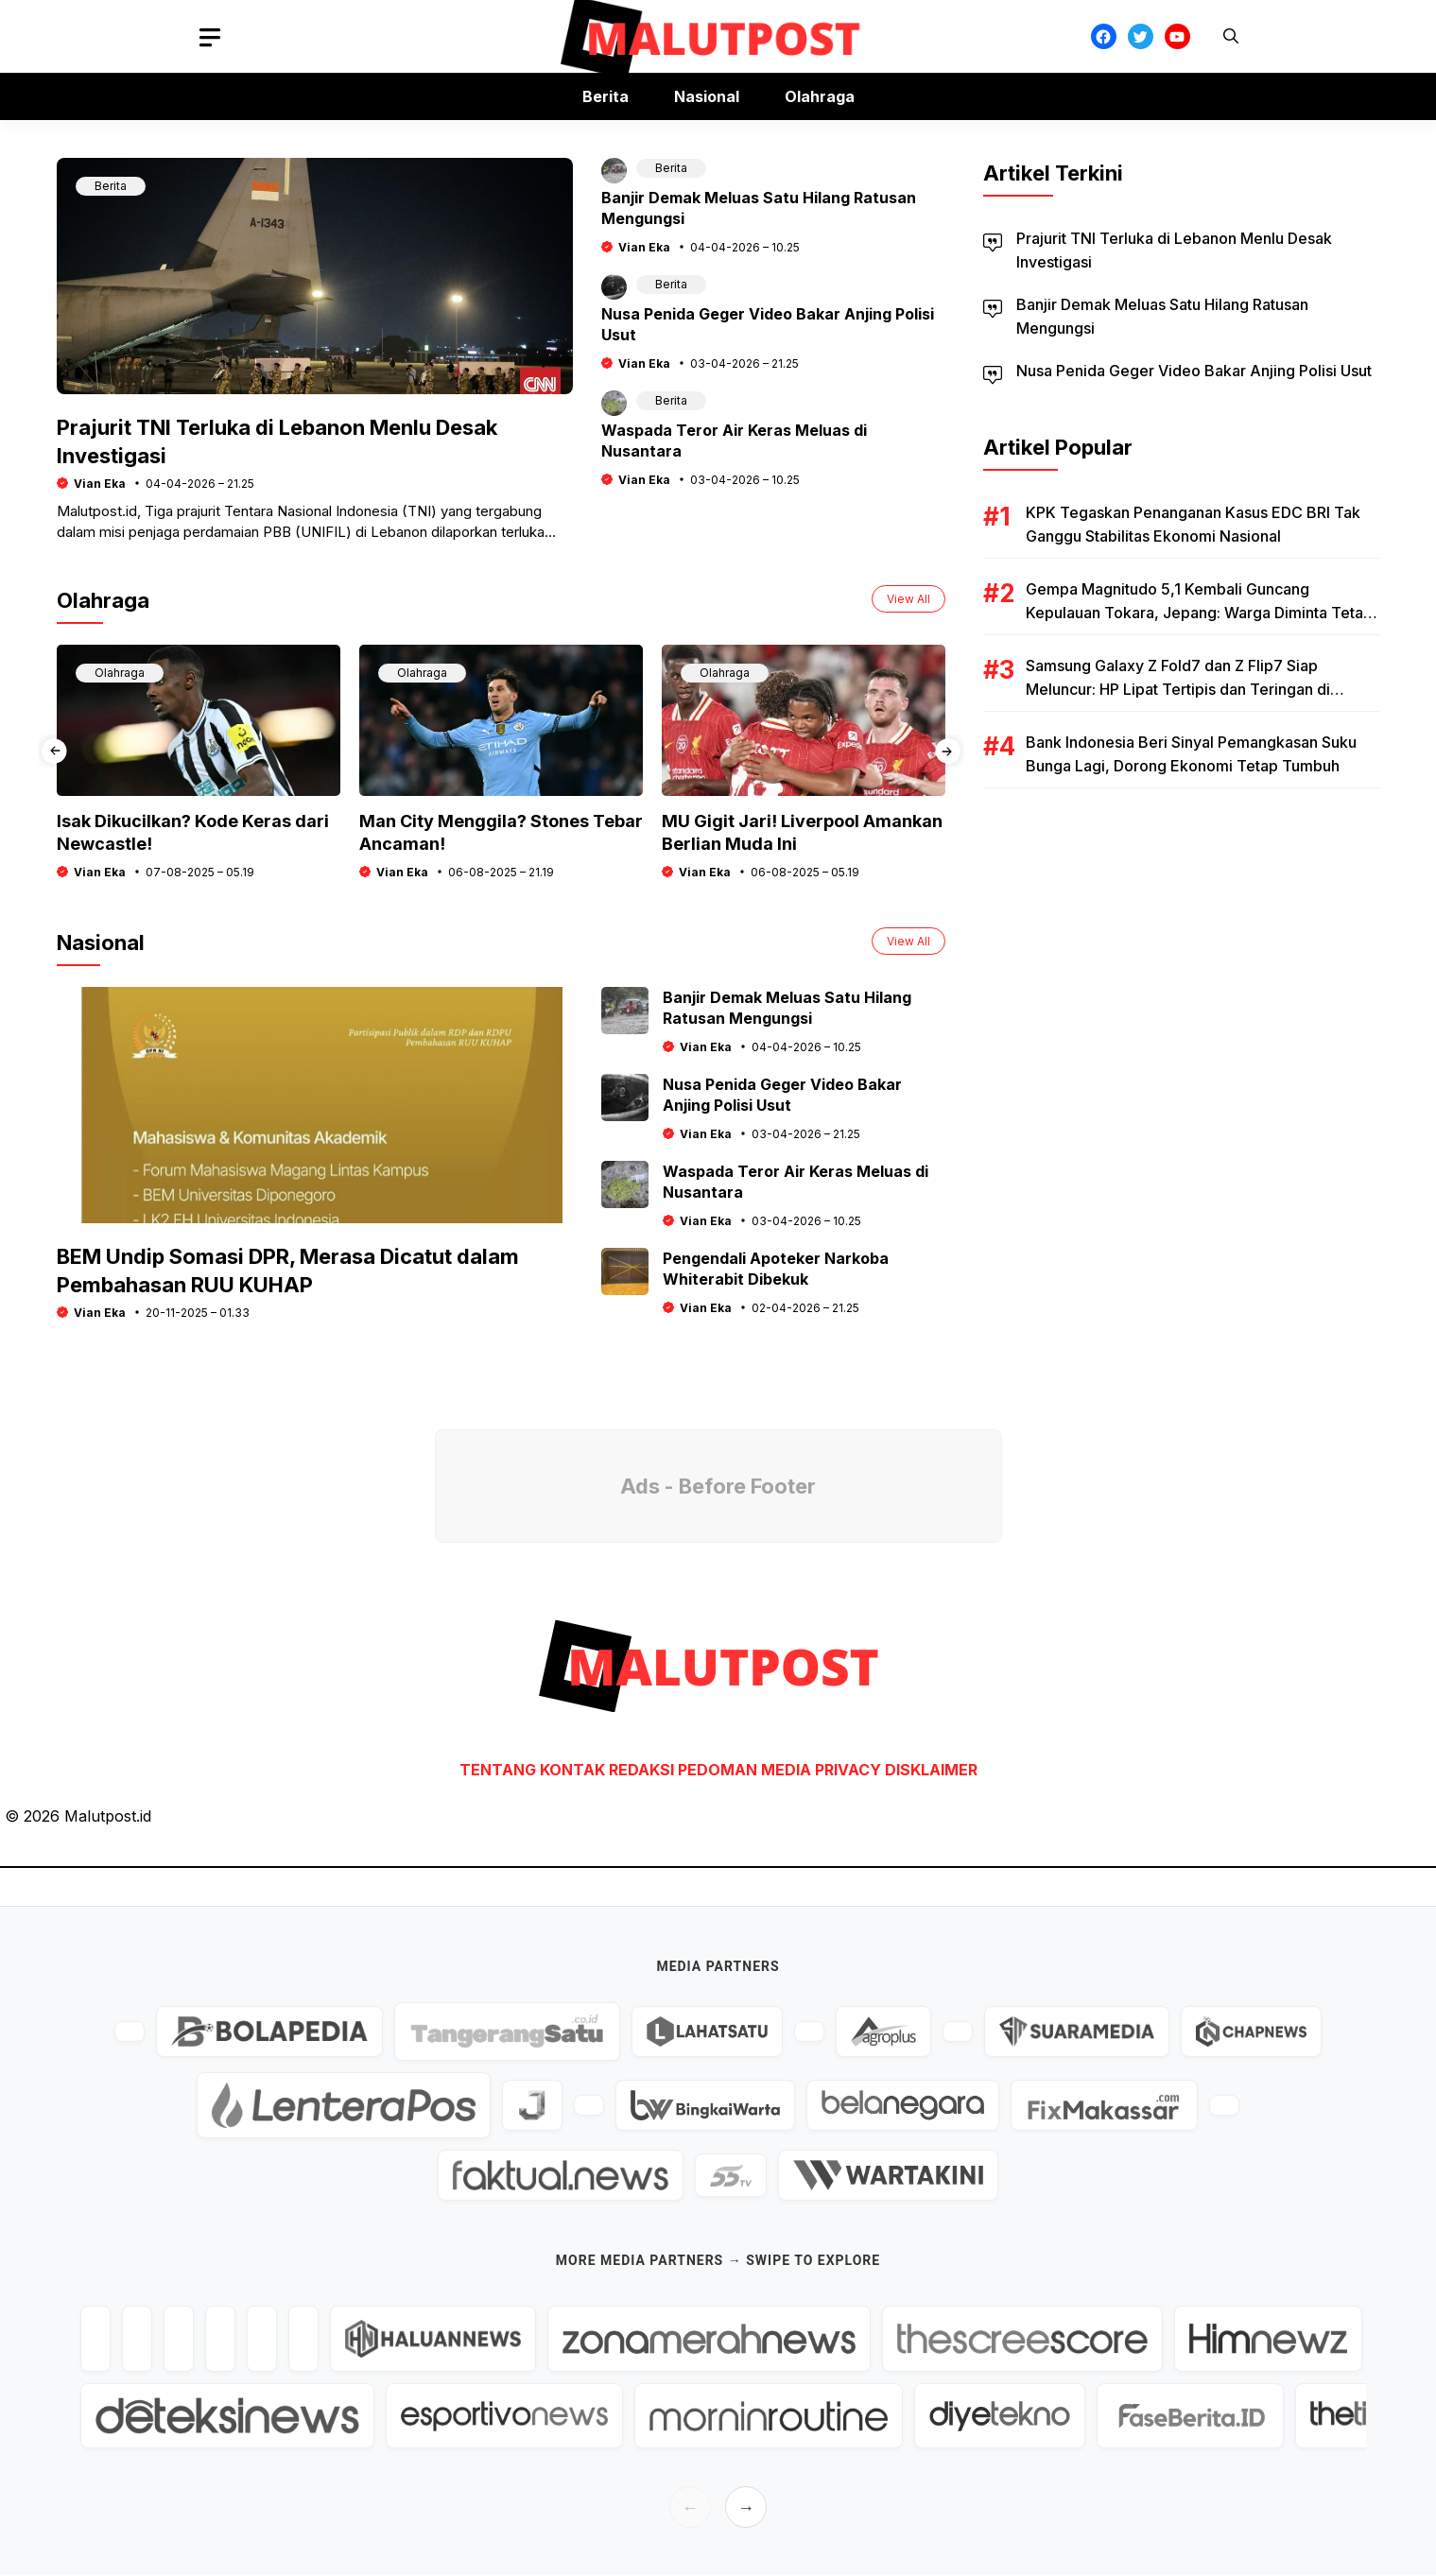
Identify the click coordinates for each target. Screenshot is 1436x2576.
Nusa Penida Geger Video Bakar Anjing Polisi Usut (1194, 370)
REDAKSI (641, 1769)
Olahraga (820, 96)
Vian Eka (100, 483)
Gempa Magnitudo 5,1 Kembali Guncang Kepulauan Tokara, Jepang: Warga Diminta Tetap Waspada (1199, 612)
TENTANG (497, 1769)
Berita (605, 96)
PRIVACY (848, 1769)
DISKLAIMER (931, 1769)
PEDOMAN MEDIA (744, 1769)
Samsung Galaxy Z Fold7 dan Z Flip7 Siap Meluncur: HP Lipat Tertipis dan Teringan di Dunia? (1178, 689)
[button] (1230, 36)
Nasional (706, 96)
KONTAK (574, 1769)
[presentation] (54, 751)
